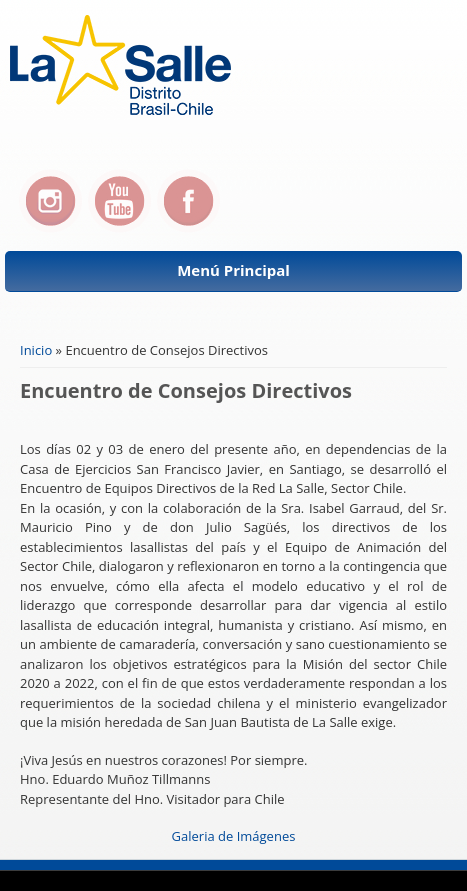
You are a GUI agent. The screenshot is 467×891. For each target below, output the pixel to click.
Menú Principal (233, 270)
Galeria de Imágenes (234, 836)
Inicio (36, 350)
